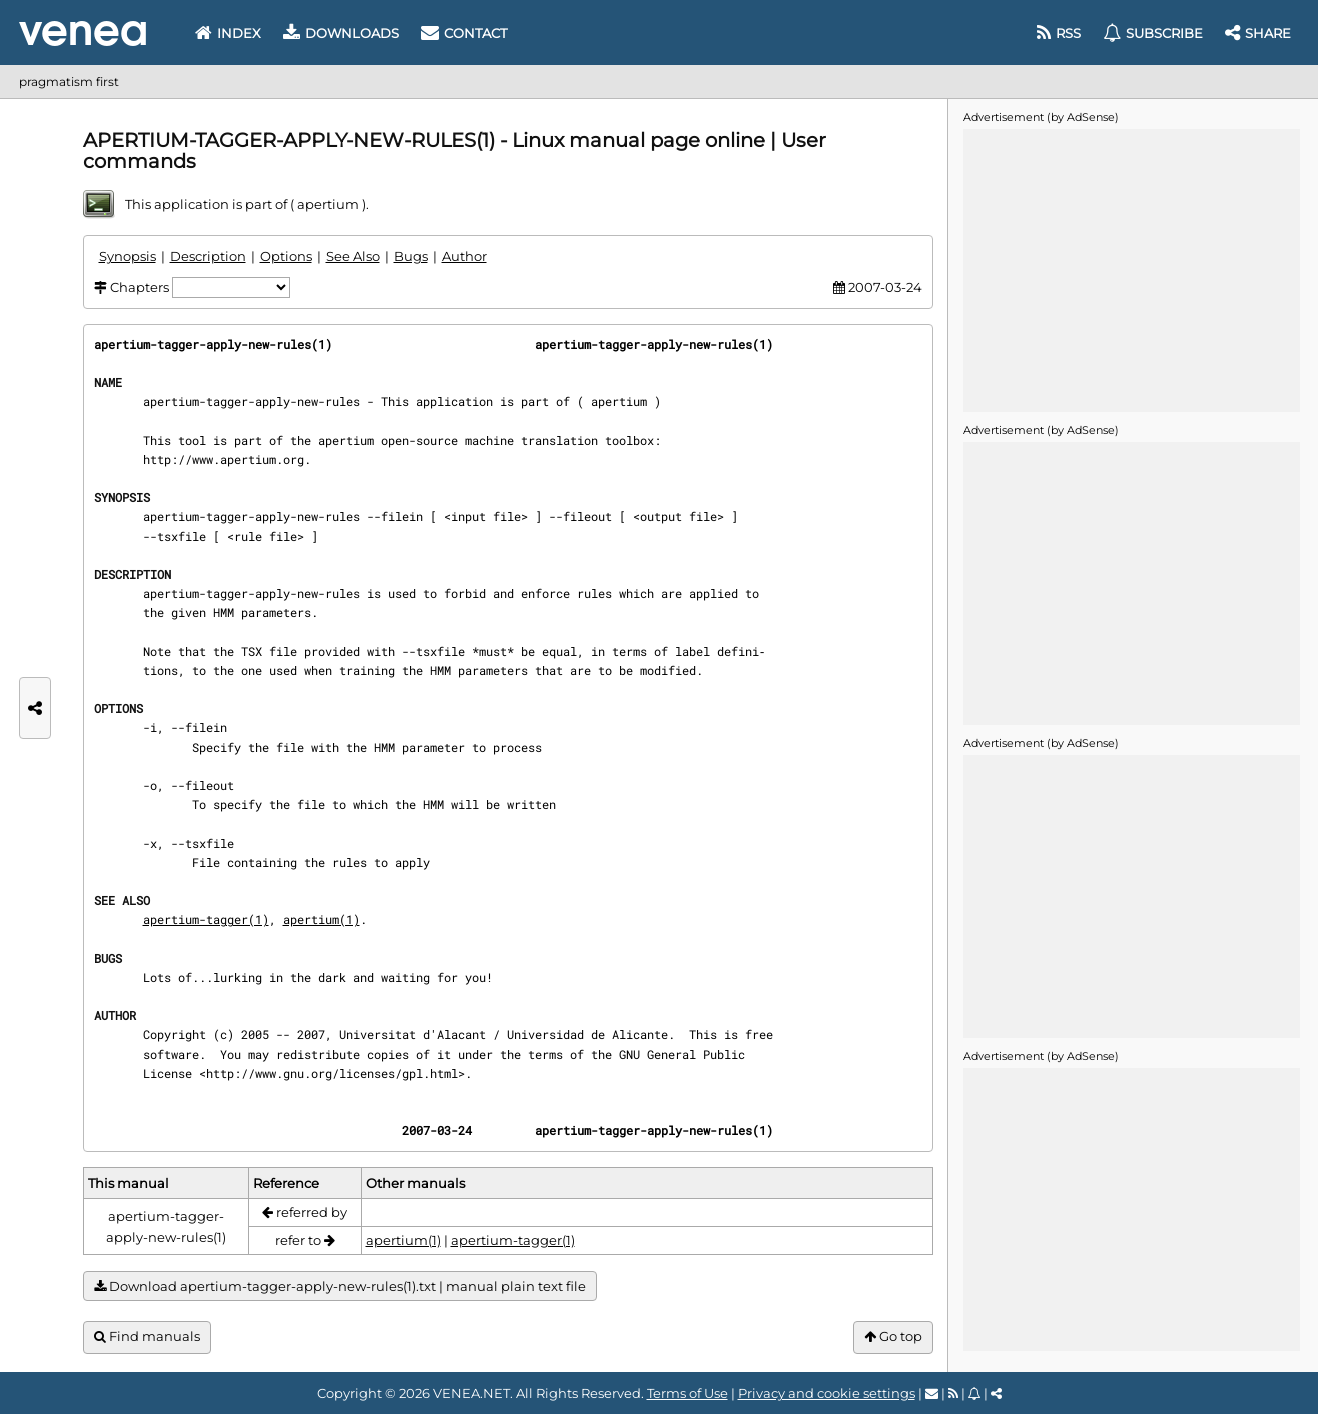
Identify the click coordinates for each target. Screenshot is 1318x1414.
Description (208, 256)
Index (228, 33)
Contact (464, 33)
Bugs (411, 256)
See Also (353, 256)
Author (464, 256)
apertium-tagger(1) (206, 919)
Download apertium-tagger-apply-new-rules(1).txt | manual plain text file (340, 1286)
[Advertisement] (1131, 269)
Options (286, 256)
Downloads (341, 33)
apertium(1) (321, 919)
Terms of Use (687, 1393)
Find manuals (147, 1336)
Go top (893, 1336)
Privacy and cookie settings (826, 1393)
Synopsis (127, 256)
